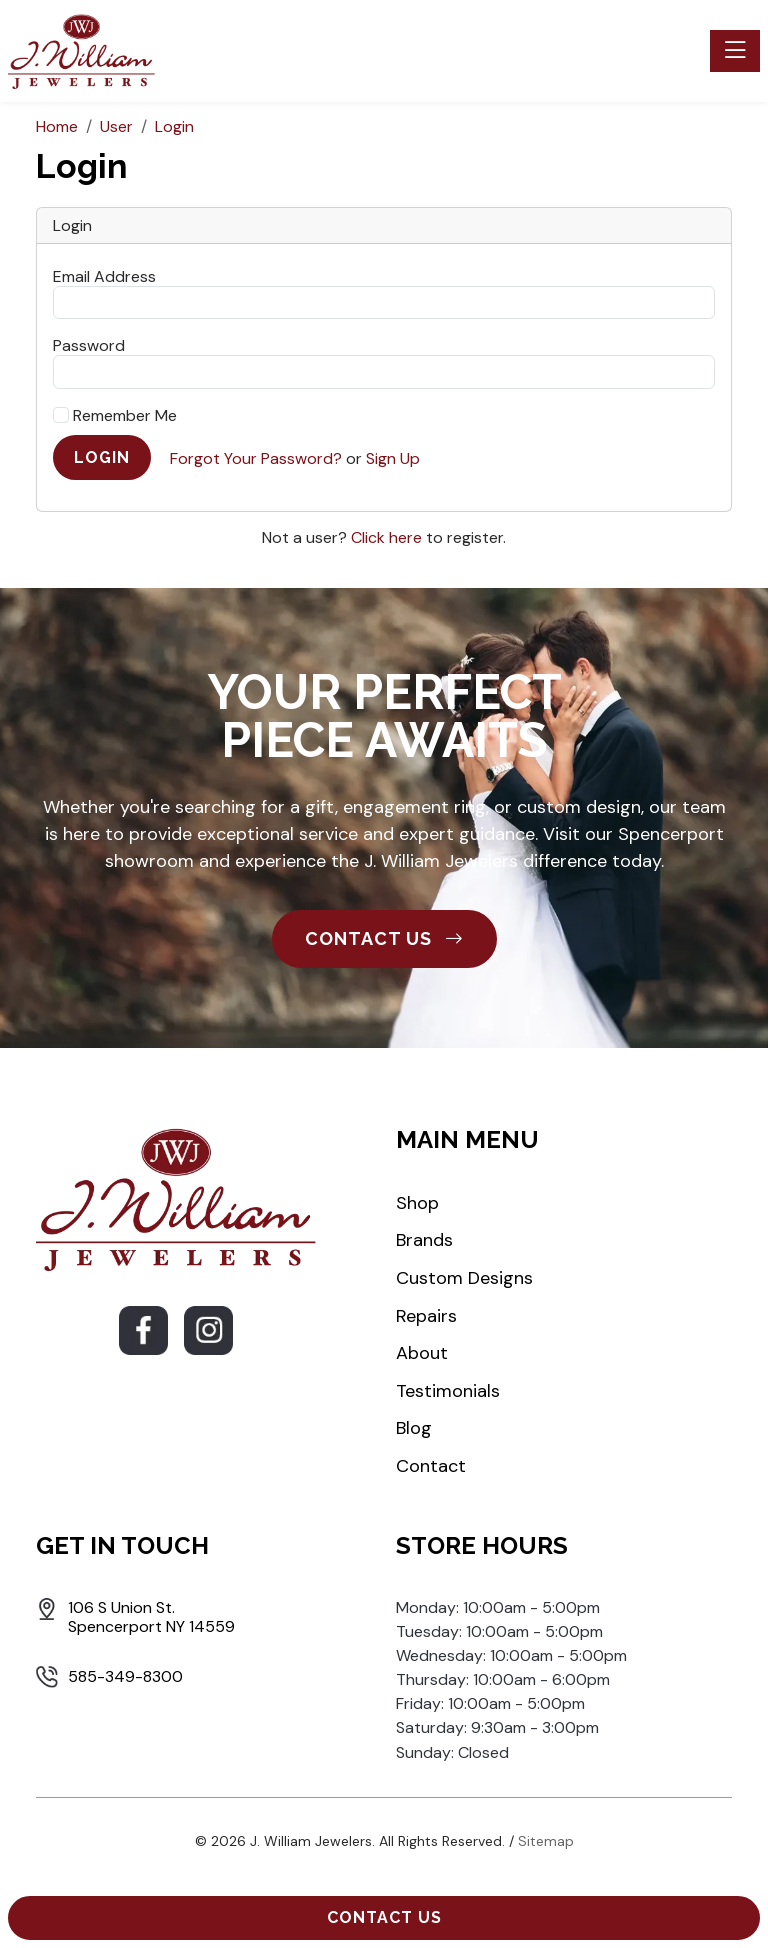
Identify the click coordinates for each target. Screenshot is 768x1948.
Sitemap (546, 1841)
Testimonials (448, 1391)
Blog (414, 1428)
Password (89, 345)
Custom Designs (464, 1278)
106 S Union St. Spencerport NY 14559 (151, 1617)
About (422, 1353)
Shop (417, 1203)
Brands (424, 1240)
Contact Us (384, 1917)
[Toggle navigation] (735, 51)
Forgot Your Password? (256, 458)
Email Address (104, 276)
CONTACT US (384, 938)
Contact (431, 1466)
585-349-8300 (125, 1676)
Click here (386, 537)
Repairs (426, 1316)
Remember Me (115, 415)
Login (102, 457)
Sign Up (393, 458)
